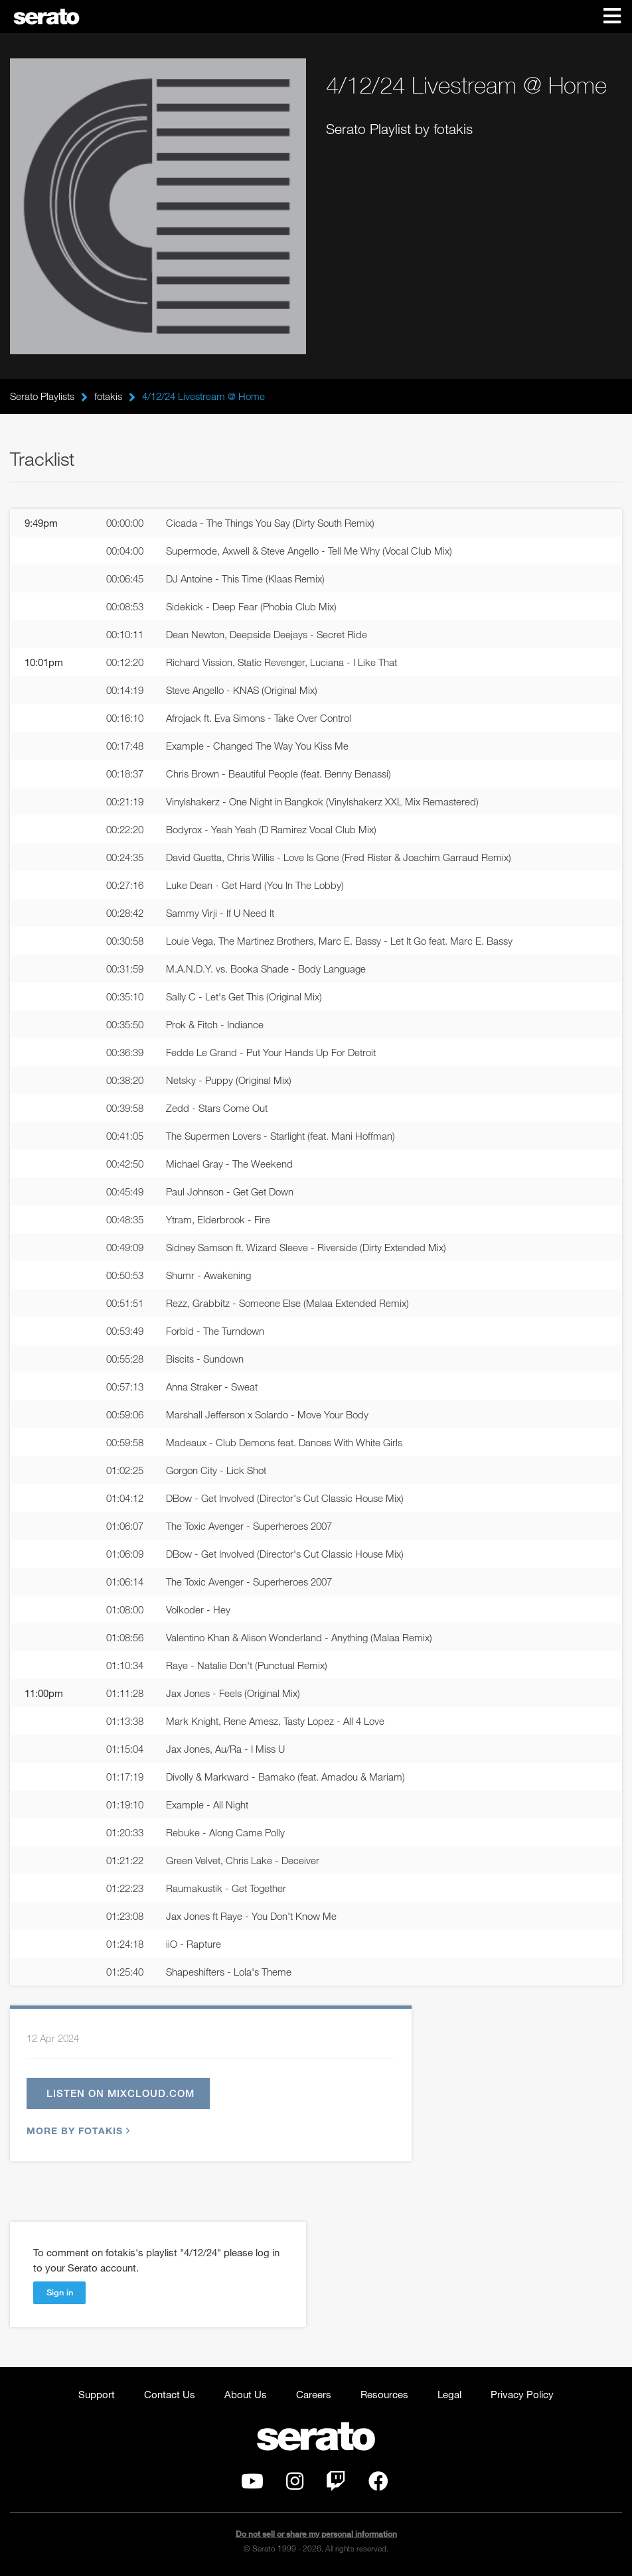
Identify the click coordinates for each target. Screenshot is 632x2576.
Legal (449, 2394)
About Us (245, 2394)
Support (96, 2394)
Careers (313, 2394)
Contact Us (169, 2394)
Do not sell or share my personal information (316, 2534)
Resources (384, 2394)
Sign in (59, 2292)
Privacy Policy (522, 2394)
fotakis (108, 396)
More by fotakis (77, 2130)
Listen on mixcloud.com (120, 2093)
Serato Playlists (42, 396)
